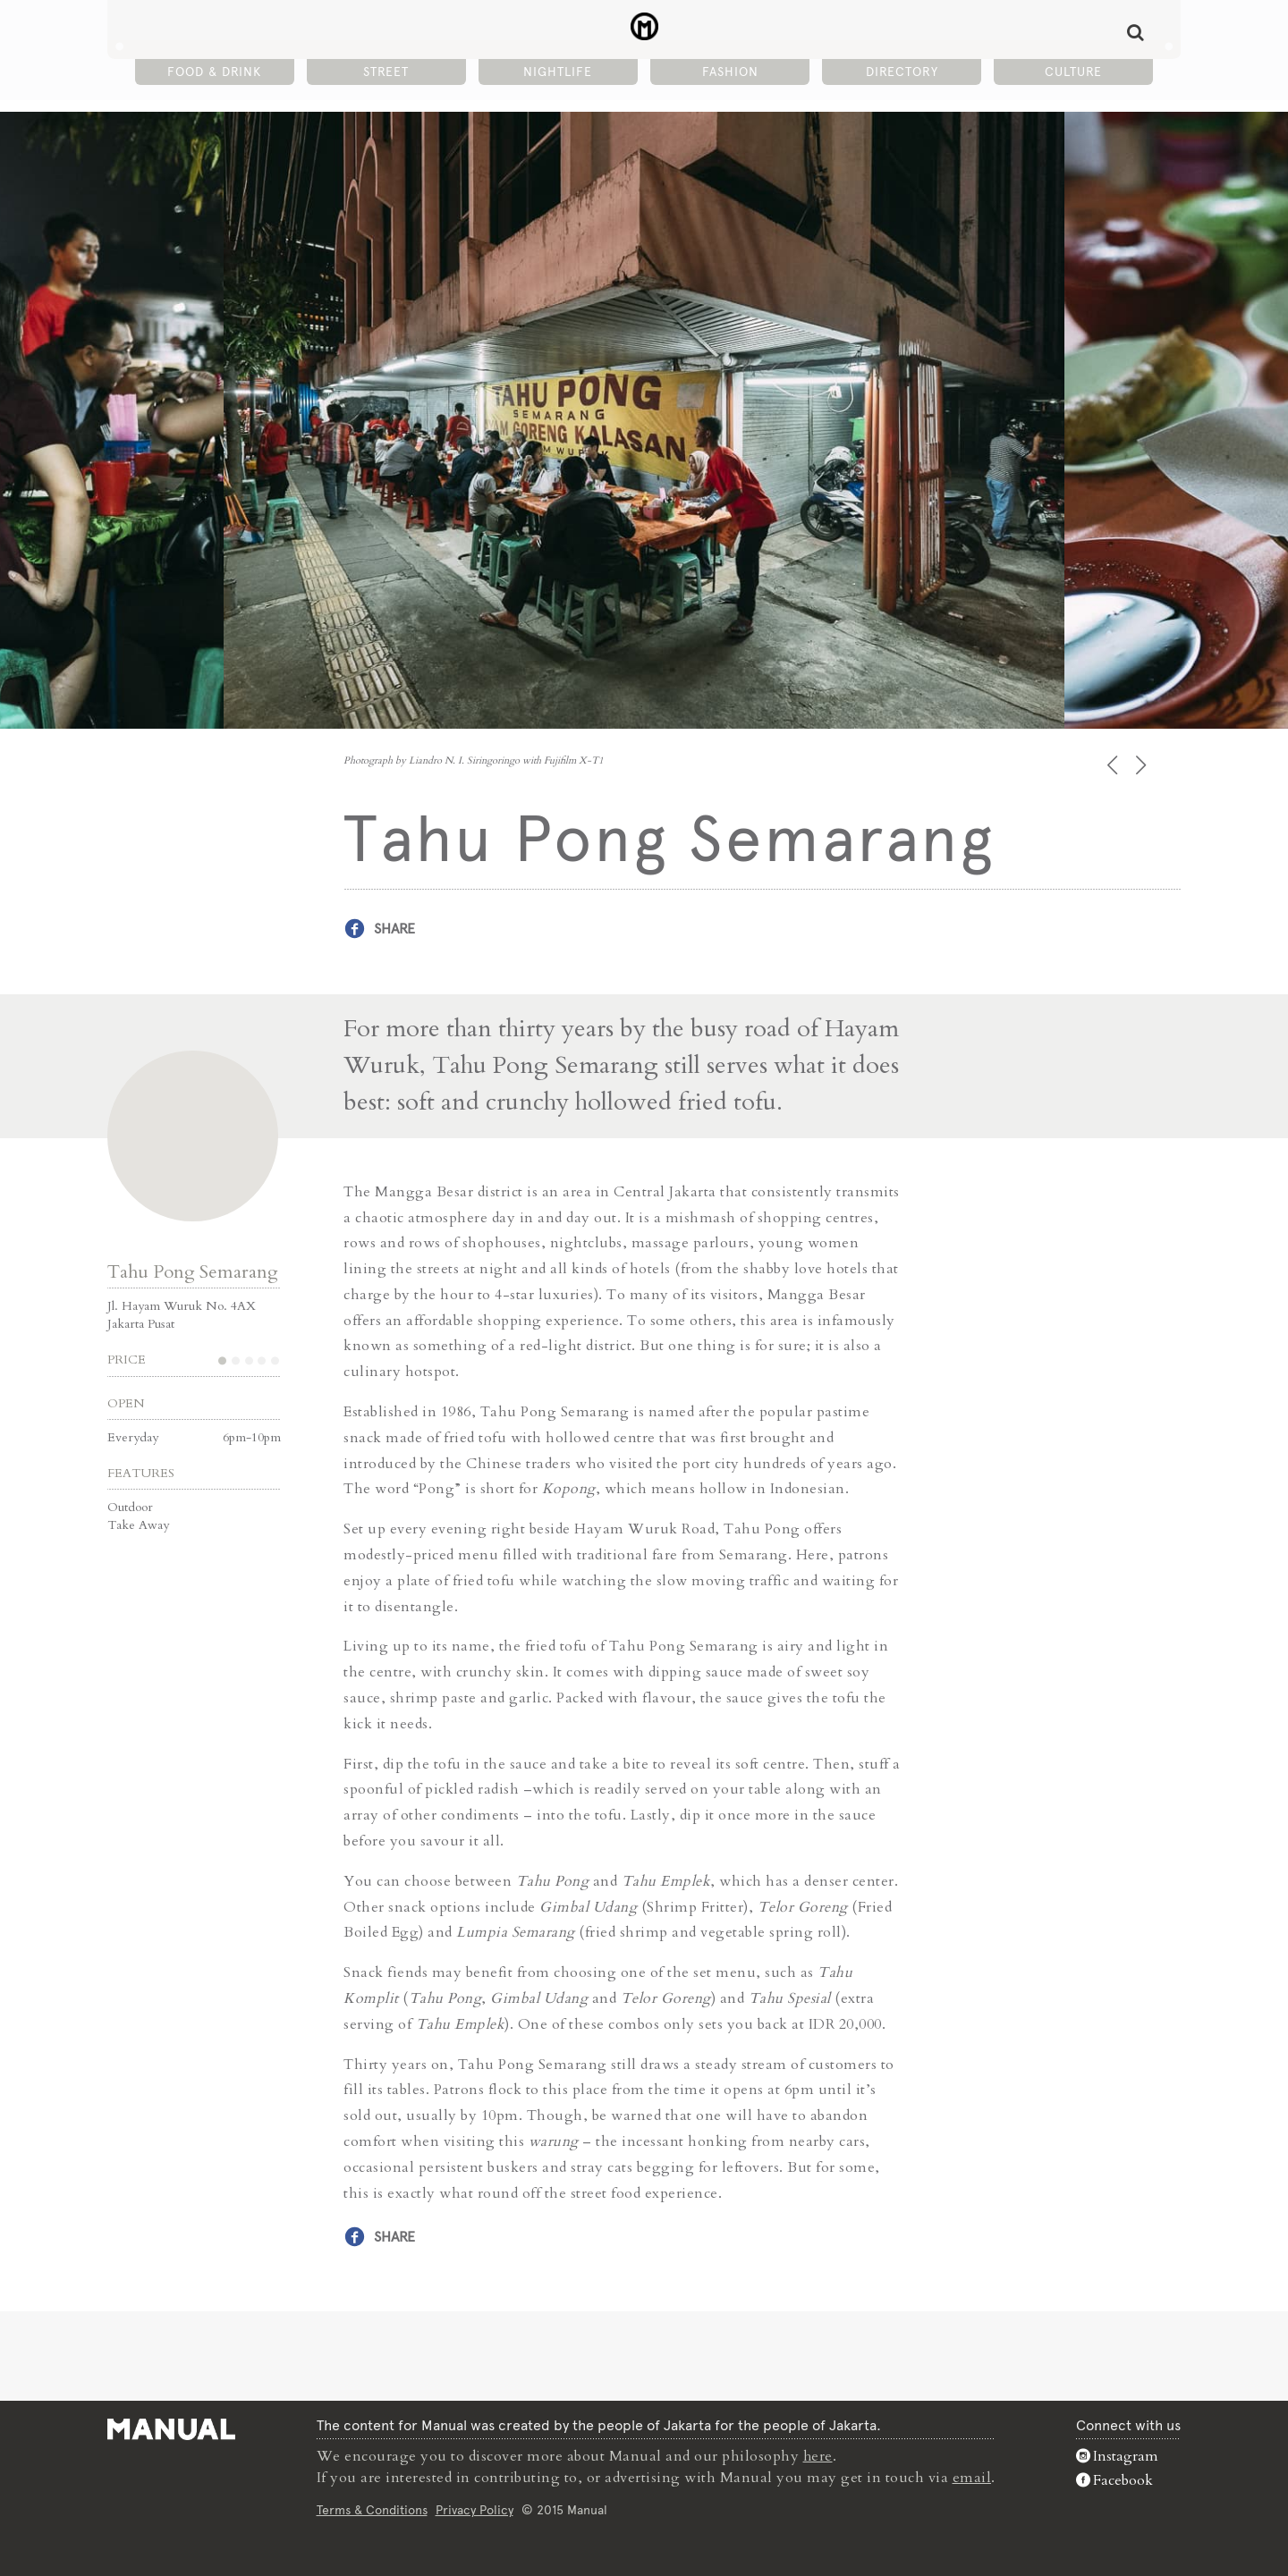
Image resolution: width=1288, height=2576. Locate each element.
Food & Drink (214, 72)
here (818, 2455)
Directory (902, 72)
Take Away (138, 1524)
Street (386, 72)
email (972, 2477)
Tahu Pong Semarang (192, 1271)
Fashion (730, 72)
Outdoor (130, 1506)
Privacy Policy (474, 2508)
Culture (1073, 72)
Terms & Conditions (372, 2508)
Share (394, 928)
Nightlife (557, 72)
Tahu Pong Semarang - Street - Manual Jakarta (644, 27)
